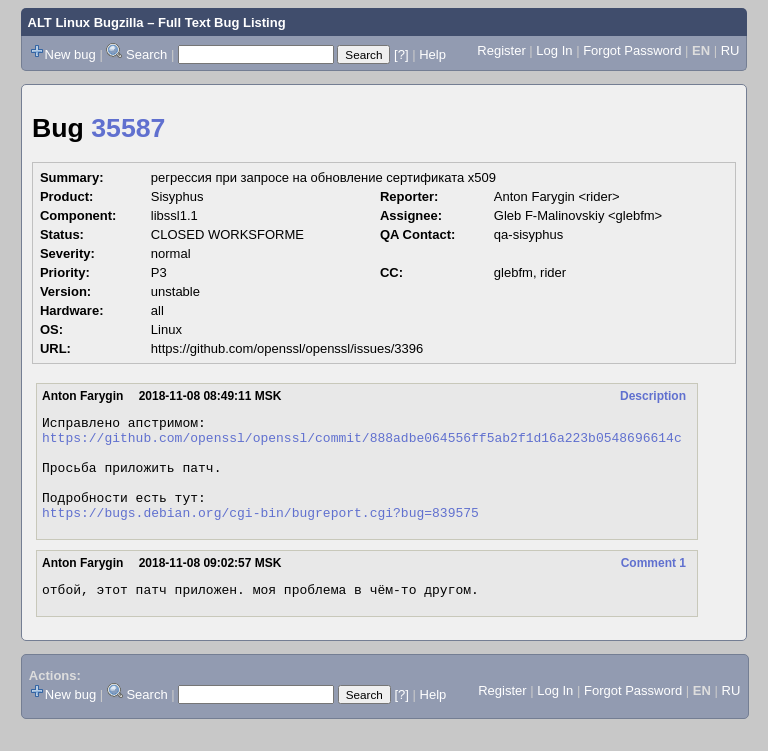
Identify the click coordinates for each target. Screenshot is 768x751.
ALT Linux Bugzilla (86, 22)
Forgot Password (632, 50)
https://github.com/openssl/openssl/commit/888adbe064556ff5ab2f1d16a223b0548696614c (362, 443)
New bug (70, 54)
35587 (128, 128)
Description (653, 396)
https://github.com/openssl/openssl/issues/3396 (287, 348)
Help (432, 54)
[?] (401, 54)
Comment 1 (653, 584)
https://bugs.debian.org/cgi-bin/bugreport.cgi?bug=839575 (260, 533)
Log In (554, 50)
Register (501, 50)
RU (730, 50)
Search (146, 54)
